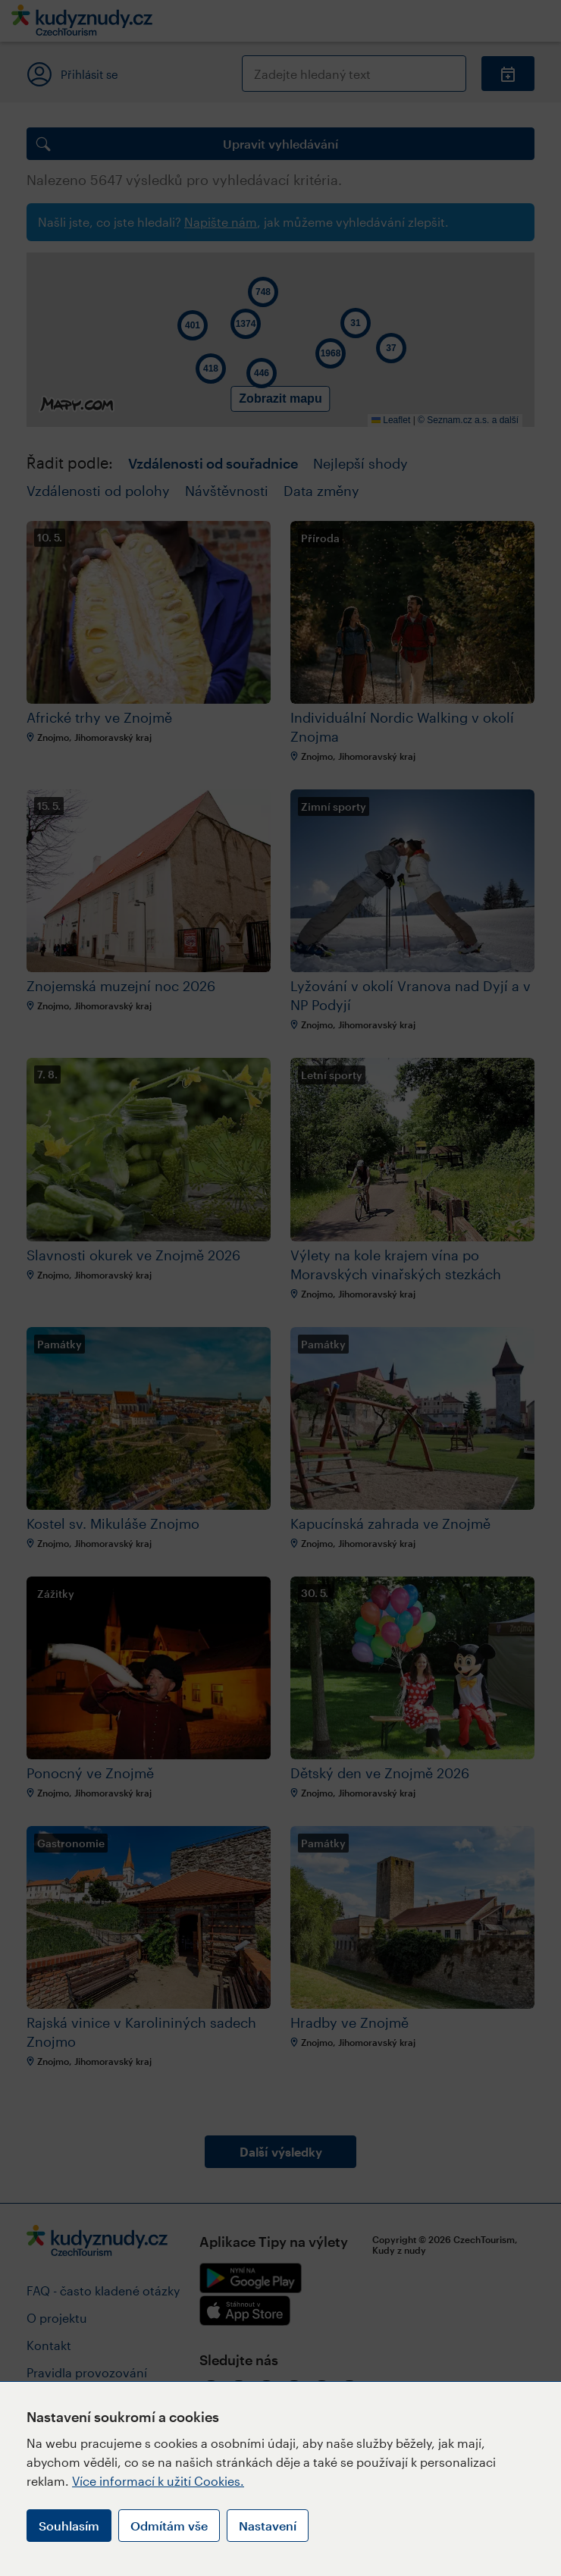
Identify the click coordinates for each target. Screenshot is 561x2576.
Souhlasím (69, 2525)
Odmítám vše (169, 2525)
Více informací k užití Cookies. (158, 2481)
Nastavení (267, 2525)
